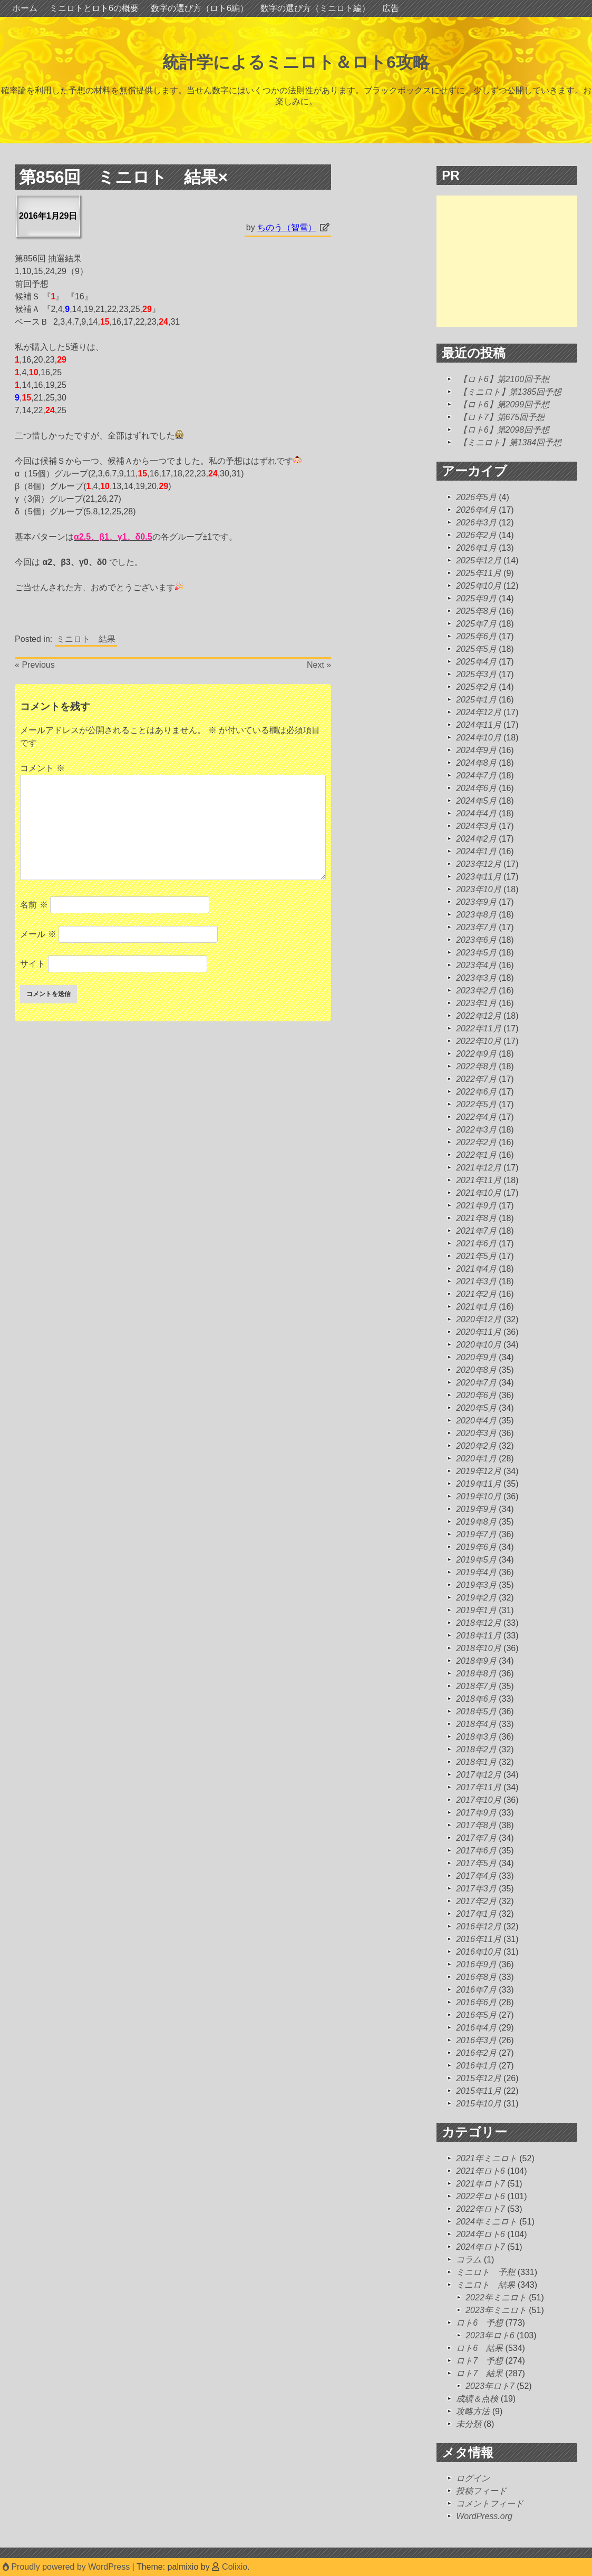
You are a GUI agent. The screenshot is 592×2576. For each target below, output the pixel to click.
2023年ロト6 (490, 2335)
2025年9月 (476, 598)
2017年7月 (476, 1837)
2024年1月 (476, 851)
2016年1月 (476, 2065)
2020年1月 (476, 1458)
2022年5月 (476, 1104)
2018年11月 (478, 1635)
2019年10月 (478, 1496)
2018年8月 (476, 1673)
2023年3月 (476, 977)
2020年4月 (476, 1420)
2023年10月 (478, 889)
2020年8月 (476, 1369)
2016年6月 (476, 2002)
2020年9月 (476, 1357)
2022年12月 (478, 1015)
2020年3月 (476, 1433)
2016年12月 (478, 1926)
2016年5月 (476, 2015)
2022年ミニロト (496, 2297)
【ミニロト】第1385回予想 (510, 391)
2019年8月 (476, 1521)
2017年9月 (476, 1812)
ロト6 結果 (479, 2348)
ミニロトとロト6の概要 (94, 8)
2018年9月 (476, 1660)
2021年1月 (476, 1306)
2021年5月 (476, 1256)
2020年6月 (476, 1395)
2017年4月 (476, 1875)
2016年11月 (478, 1939)
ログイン (473, 2478)
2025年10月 (478, 585)
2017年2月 (476, 1901)
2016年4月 (476, 2027)
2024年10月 (478, 737)
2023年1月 (476, 1003)
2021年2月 (476, 1294)
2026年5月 (476, 497)
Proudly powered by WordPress (67, 2566)
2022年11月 (478, 1028)
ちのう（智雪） (286, 227)
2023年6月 (476, 939)
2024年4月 (476, 813)
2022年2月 (476, 1142)
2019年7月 (476, 1534)
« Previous (35, 664)
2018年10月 (478, 1648)
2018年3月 (476, 1736)
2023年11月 (478, 876)
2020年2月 (476, 1445)
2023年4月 (476, 965)
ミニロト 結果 (85, 639)
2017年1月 (476, 1913)
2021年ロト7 (480, 2183)
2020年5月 (476, 1407)
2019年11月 (478, 1483)
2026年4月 (476, 509)
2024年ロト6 (480, 2234)
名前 (33, 904)
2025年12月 (478, 560)
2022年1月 (476, 1154)
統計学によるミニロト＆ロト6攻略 (296, 62)
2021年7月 (476, 1230)
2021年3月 (476, 1281)
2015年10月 (478, 2103)
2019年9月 (476, 1509)
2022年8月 (476, 1066)
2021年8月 (476, 1218)
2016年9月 (476, 1964)
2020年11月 (478, 1332)
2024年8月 (476, 762)
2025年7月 (476, 623)
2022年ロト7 (480, 2208)
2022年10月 (478, 1041)
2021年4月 (476, 1268)
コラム (468, 2259)
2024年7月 (476, 775)
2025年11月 (478, 573)
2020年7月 (476, 1382)
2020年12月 (478, 1319)
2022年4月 (476, 1117)
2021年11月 (478, 1180)
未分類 (468, 2423)
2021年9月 (476, 1205)
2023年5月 (476, 952)
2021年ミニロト (486, 2158)
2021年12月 (478, 1167)
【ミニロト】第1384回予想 (510, 442)
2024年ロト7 (480, 2246)
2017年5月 (476, 1863)
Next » (319, 664)
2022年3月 (476, 1129)
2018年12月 (478, 1622)
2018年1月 (476, 1762)
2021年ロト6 (480, 2171)
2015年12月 (478, 2078)
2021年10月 (478, 1192)
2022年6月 (476, 1091)
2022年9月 (476, 1053)
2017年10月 (478, 1800)
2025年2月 (476, 686)
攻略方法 (473, 2411)
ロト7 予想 (479, 2360)
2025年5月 (476, 649)
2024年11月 (478, 724)
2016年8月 (476, 1977)
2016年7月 (476, 1989)
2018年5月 (476, 1711)
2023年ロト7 (490, 2386)
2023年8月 (476, 914)
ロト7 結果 (479, 2373)
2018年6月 (476, 1698)
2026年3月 (476, 522)
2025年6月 (476, 636)
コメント (42, 768)
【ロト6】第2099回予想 (504, 404)
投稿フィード (481, 2490)
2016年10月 (478, 1951)
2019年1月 (476, 1610)
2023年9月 (476, 901)
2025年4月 (476, 661)
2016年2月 (476, 2052)
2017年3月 (476, 1888)
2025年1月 (476, 699)
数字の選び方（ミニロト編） (315, 8)
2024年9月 (476, 750)
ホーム (24, 8)
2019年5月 (476, 1559)
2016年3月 (476, 2040)
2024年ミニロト (486, 2221)
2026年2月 (476, 535)
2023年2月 (476, 990)
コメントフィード (489, 2503)
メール (38, 934)
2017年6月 (476, 1850)
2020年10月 (478, 1344)
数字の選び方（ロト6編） (199, 8)
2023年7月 (476, 927)
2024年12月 (478, 712)
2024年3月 (476, 826)
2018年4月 (476, 1724)
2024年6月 (476, 788)
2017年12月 (478, 1774)
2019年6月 (476, 1547)
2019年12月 (478, 1471)
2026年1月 (476, 547)
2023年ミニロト (496, 2310)
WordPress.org (484, 2516)
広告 (390, 8)
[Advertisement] (513, 261)
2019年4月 (476, 1572)
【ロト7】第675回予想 (502, 417)
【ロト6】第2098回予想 (504, 429)
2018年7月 (476, 1686)
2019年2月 (476, 1597)
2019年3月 (476, 1584)
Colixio (234, 2566)
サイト (32, 963)
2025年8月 (476, 611)
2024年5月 (476, 800)
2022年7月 (476, 1079)
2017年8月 (476, 1825)
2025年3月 (476, 674)
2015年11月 (478, 2090)
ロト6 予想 (479, 2322)
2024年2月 (476, 838)
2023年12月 (478, 864)
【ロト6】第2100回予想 (504, 379)
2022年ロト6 (480, 2196)
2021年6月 (476, 1243)
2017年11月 (478, 1787)
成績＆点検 (477, 2398)
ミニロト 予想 (485, 2272)
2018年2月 (476, 1749)
